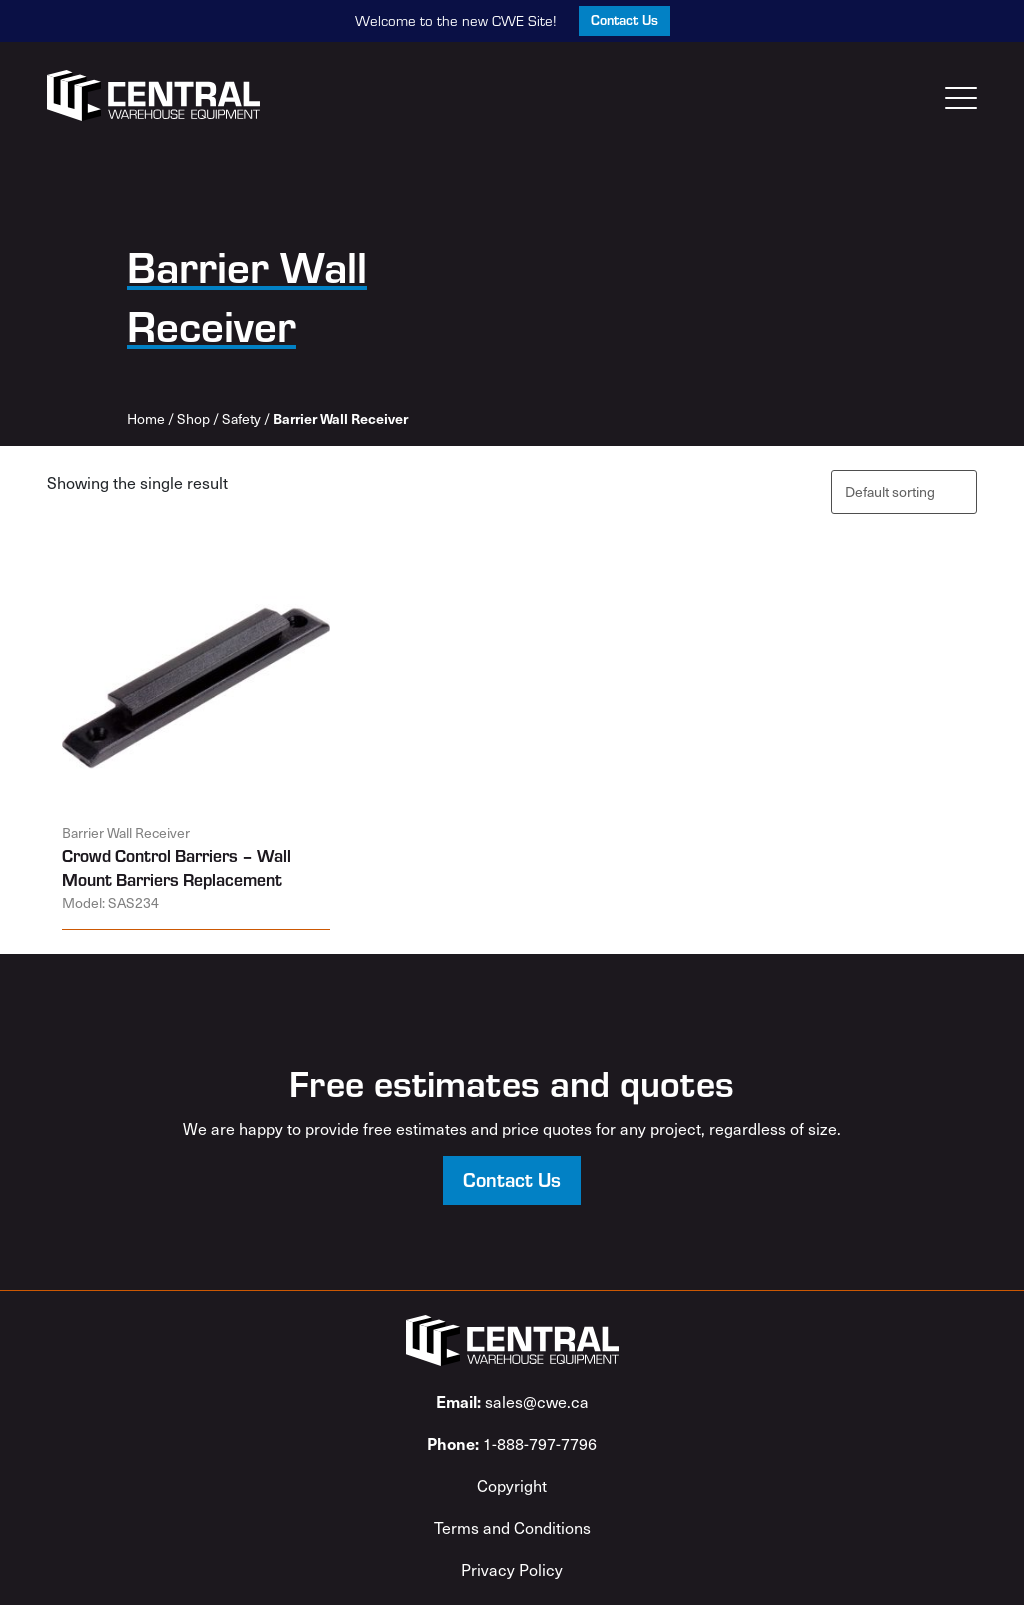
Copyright (512, 1485)
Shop (193, 418)
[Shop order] (904, 491)
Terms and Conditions (512, 1527)
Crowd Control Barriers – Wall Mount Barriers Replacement (176, 867)
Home (146, 418)
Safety (241, 418)
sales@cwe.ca (512, 1401)
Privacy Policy (512, 1569)
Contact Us (624, 19)
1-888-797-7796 (512, 1443)
